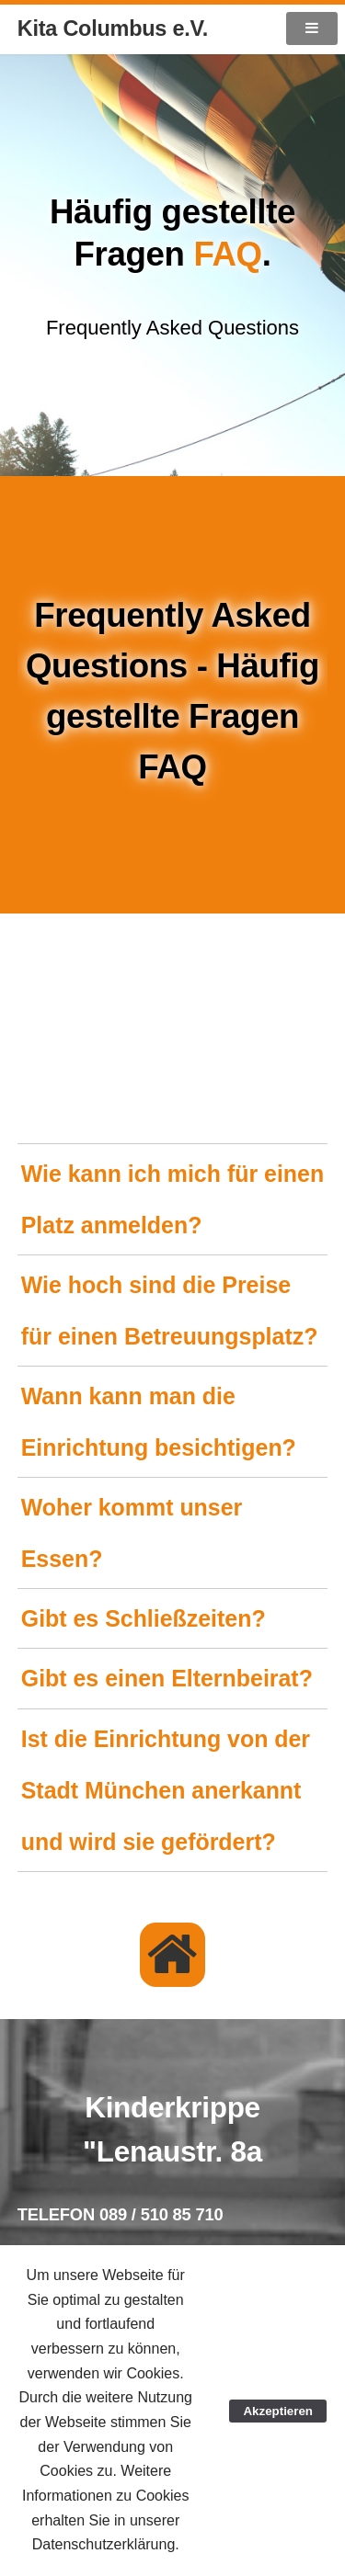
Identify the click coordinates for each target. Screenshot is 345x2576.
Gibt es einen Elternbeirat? (167, 1678)
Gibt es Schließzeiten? (143, 1618)
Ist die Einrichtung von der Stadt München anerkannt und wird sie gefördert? (165, 1790)
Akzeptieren (278, 2411)
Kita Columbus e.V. (112, 28)
